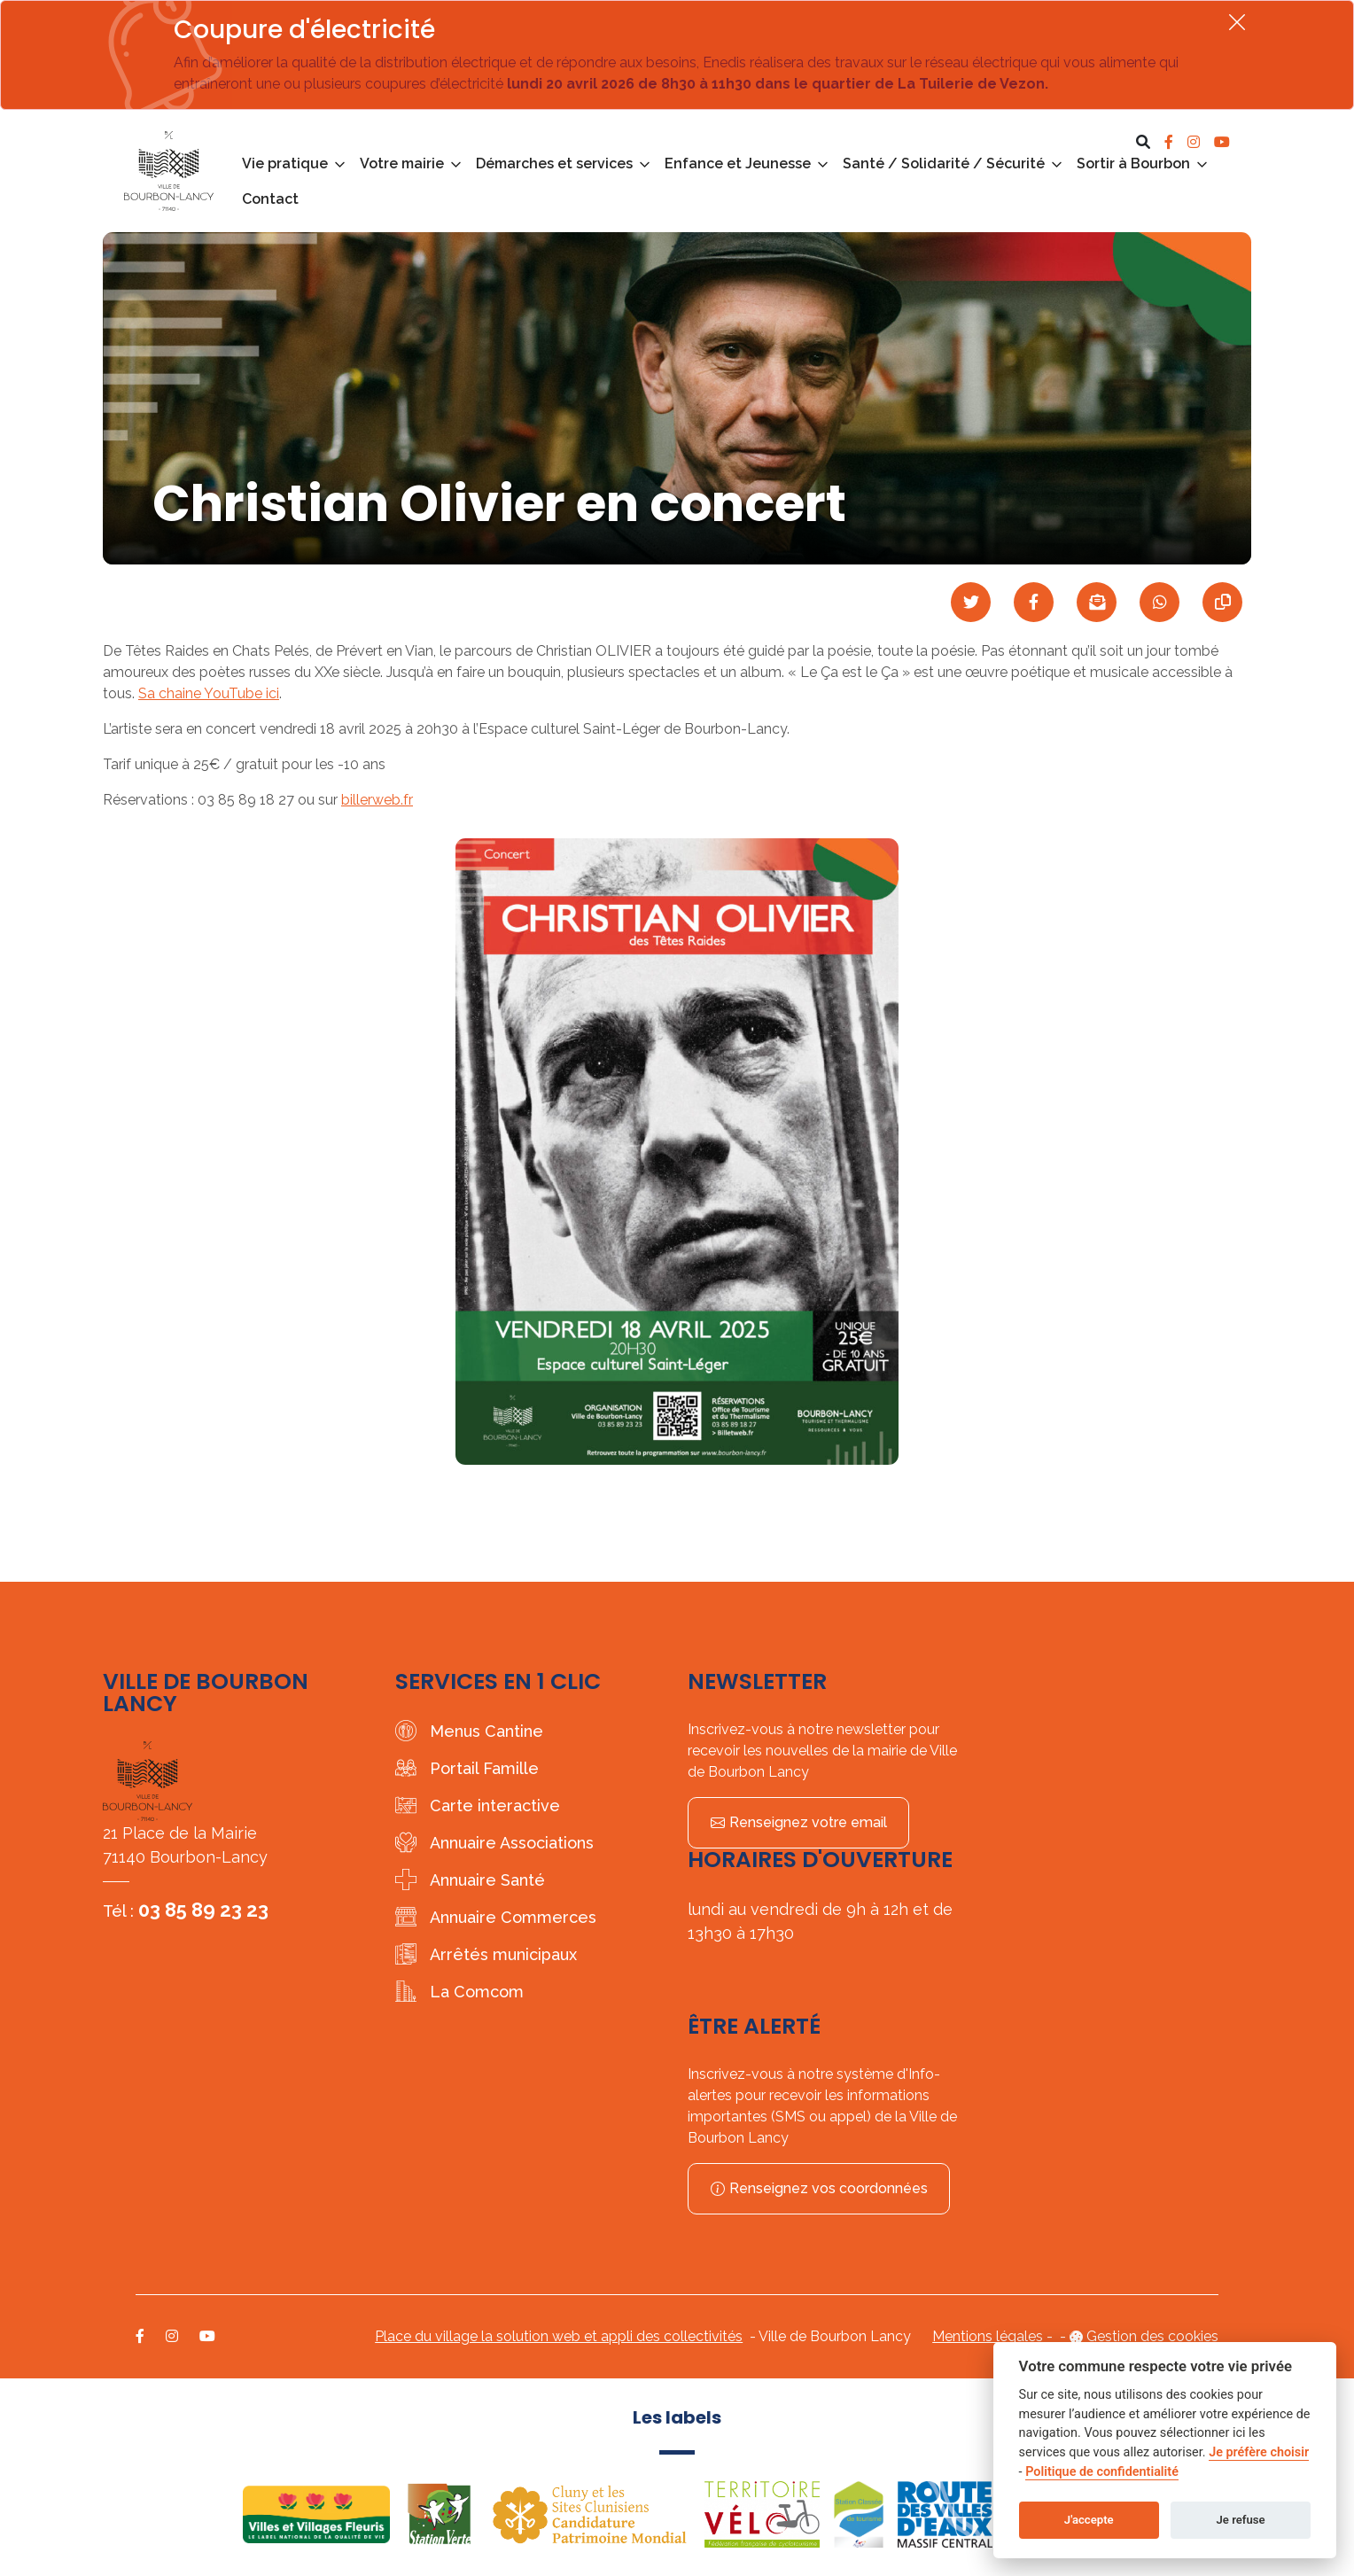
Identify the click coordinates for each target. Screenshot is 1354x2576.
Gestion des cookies (1152, 2336)
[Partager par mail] (1097, 602)
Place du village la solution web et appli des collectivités (559, 2336)
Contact (270, 199)
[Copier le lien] (1222, 602)
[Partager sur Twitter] (971, 602)
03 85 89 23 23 (203, 1909)
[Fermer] (1237, 21)
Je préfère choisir (1259, 2452)
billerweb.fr (377, 799)
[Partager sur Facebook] (1034, 602)
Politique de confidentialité (1102, 2471)
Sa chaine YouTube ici (208, 693)
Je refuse (1241, 2519)
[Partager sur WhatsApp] (1159, 602)
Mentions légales (987, 2336)
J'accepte (1089, 2519)
